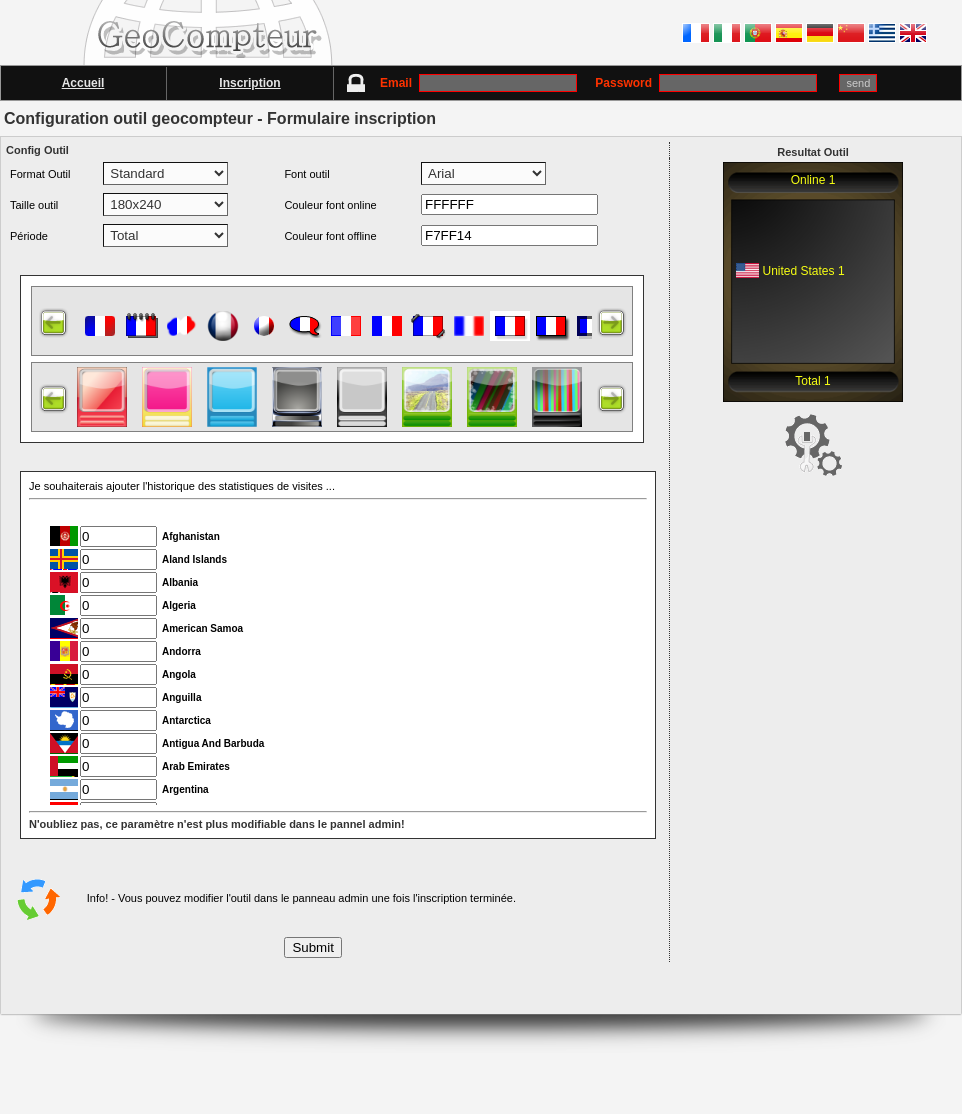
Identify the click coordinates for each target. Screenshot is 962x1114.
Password (706, 83)
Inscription (249, 83)
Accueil (83, 83)
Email (478, 83)
